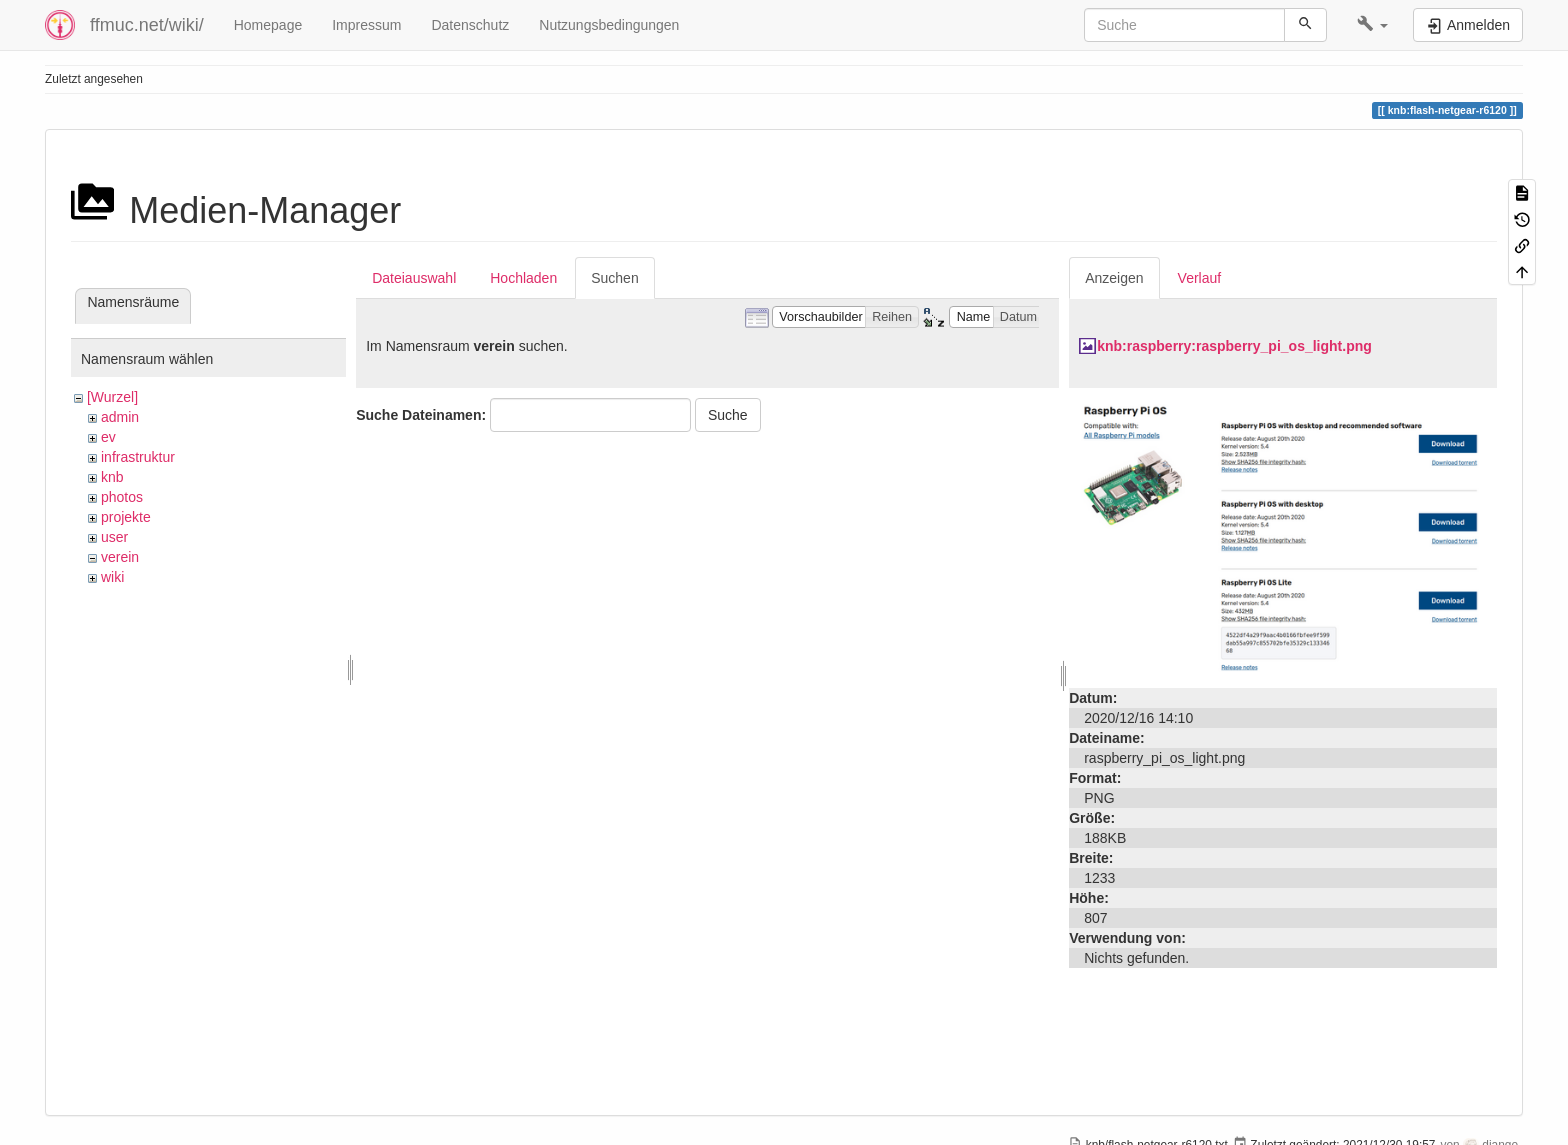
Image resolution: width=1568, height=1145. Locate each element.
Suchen (614, 278)
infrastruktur (138, 457)
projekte (126, 517)
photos (122, 497)
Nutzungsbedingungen (609, 25)
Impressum (366, 25)
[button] (1372, 25)
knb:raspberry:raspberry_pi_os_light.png (1234, 346)
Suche (728, 415)
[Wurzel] (112, 397)
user (114, 537)
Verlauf (1200, 278)
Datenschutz (470, 25)
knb (112, 477)
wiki (112, 577)
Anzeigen (1114, 278)
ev (108, 437)
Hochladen (523, 278)
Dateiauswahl (414, 278)
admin (120, 417)
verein (120, 557)
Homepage (268, 25)
